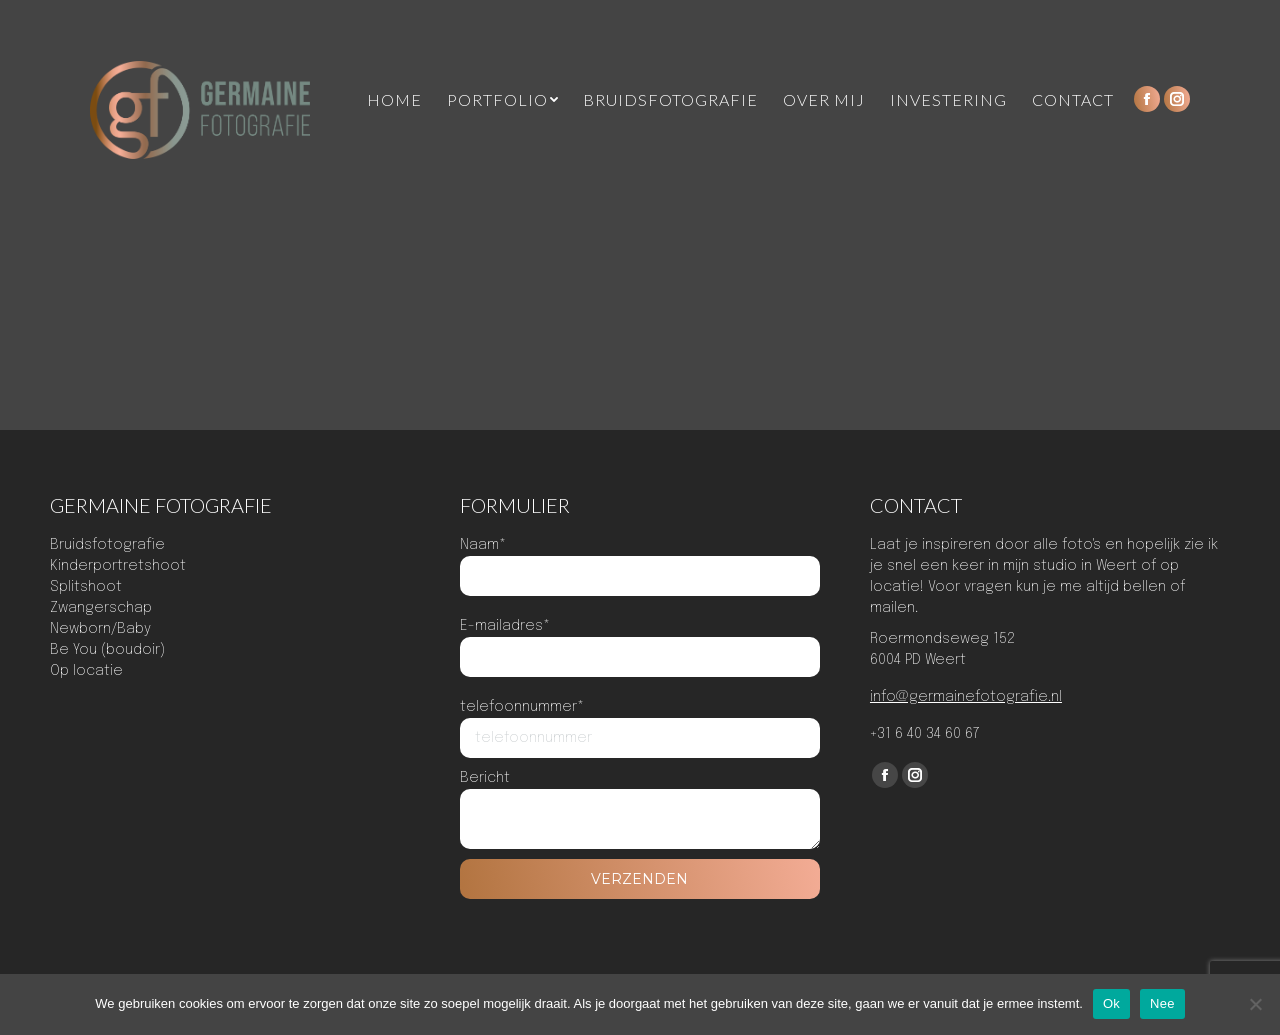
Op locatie (86, 671)
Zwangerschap (101, 608)
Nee (1162, 1003)
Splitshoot (86, 587)
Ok (1111, 1003)
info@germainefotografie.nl (966, 697)
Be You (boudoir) (107, 650)
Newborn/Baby (100, 629)
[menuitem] (394, 100)
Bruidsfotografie (107, 545)
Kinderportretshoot (118, 566)
